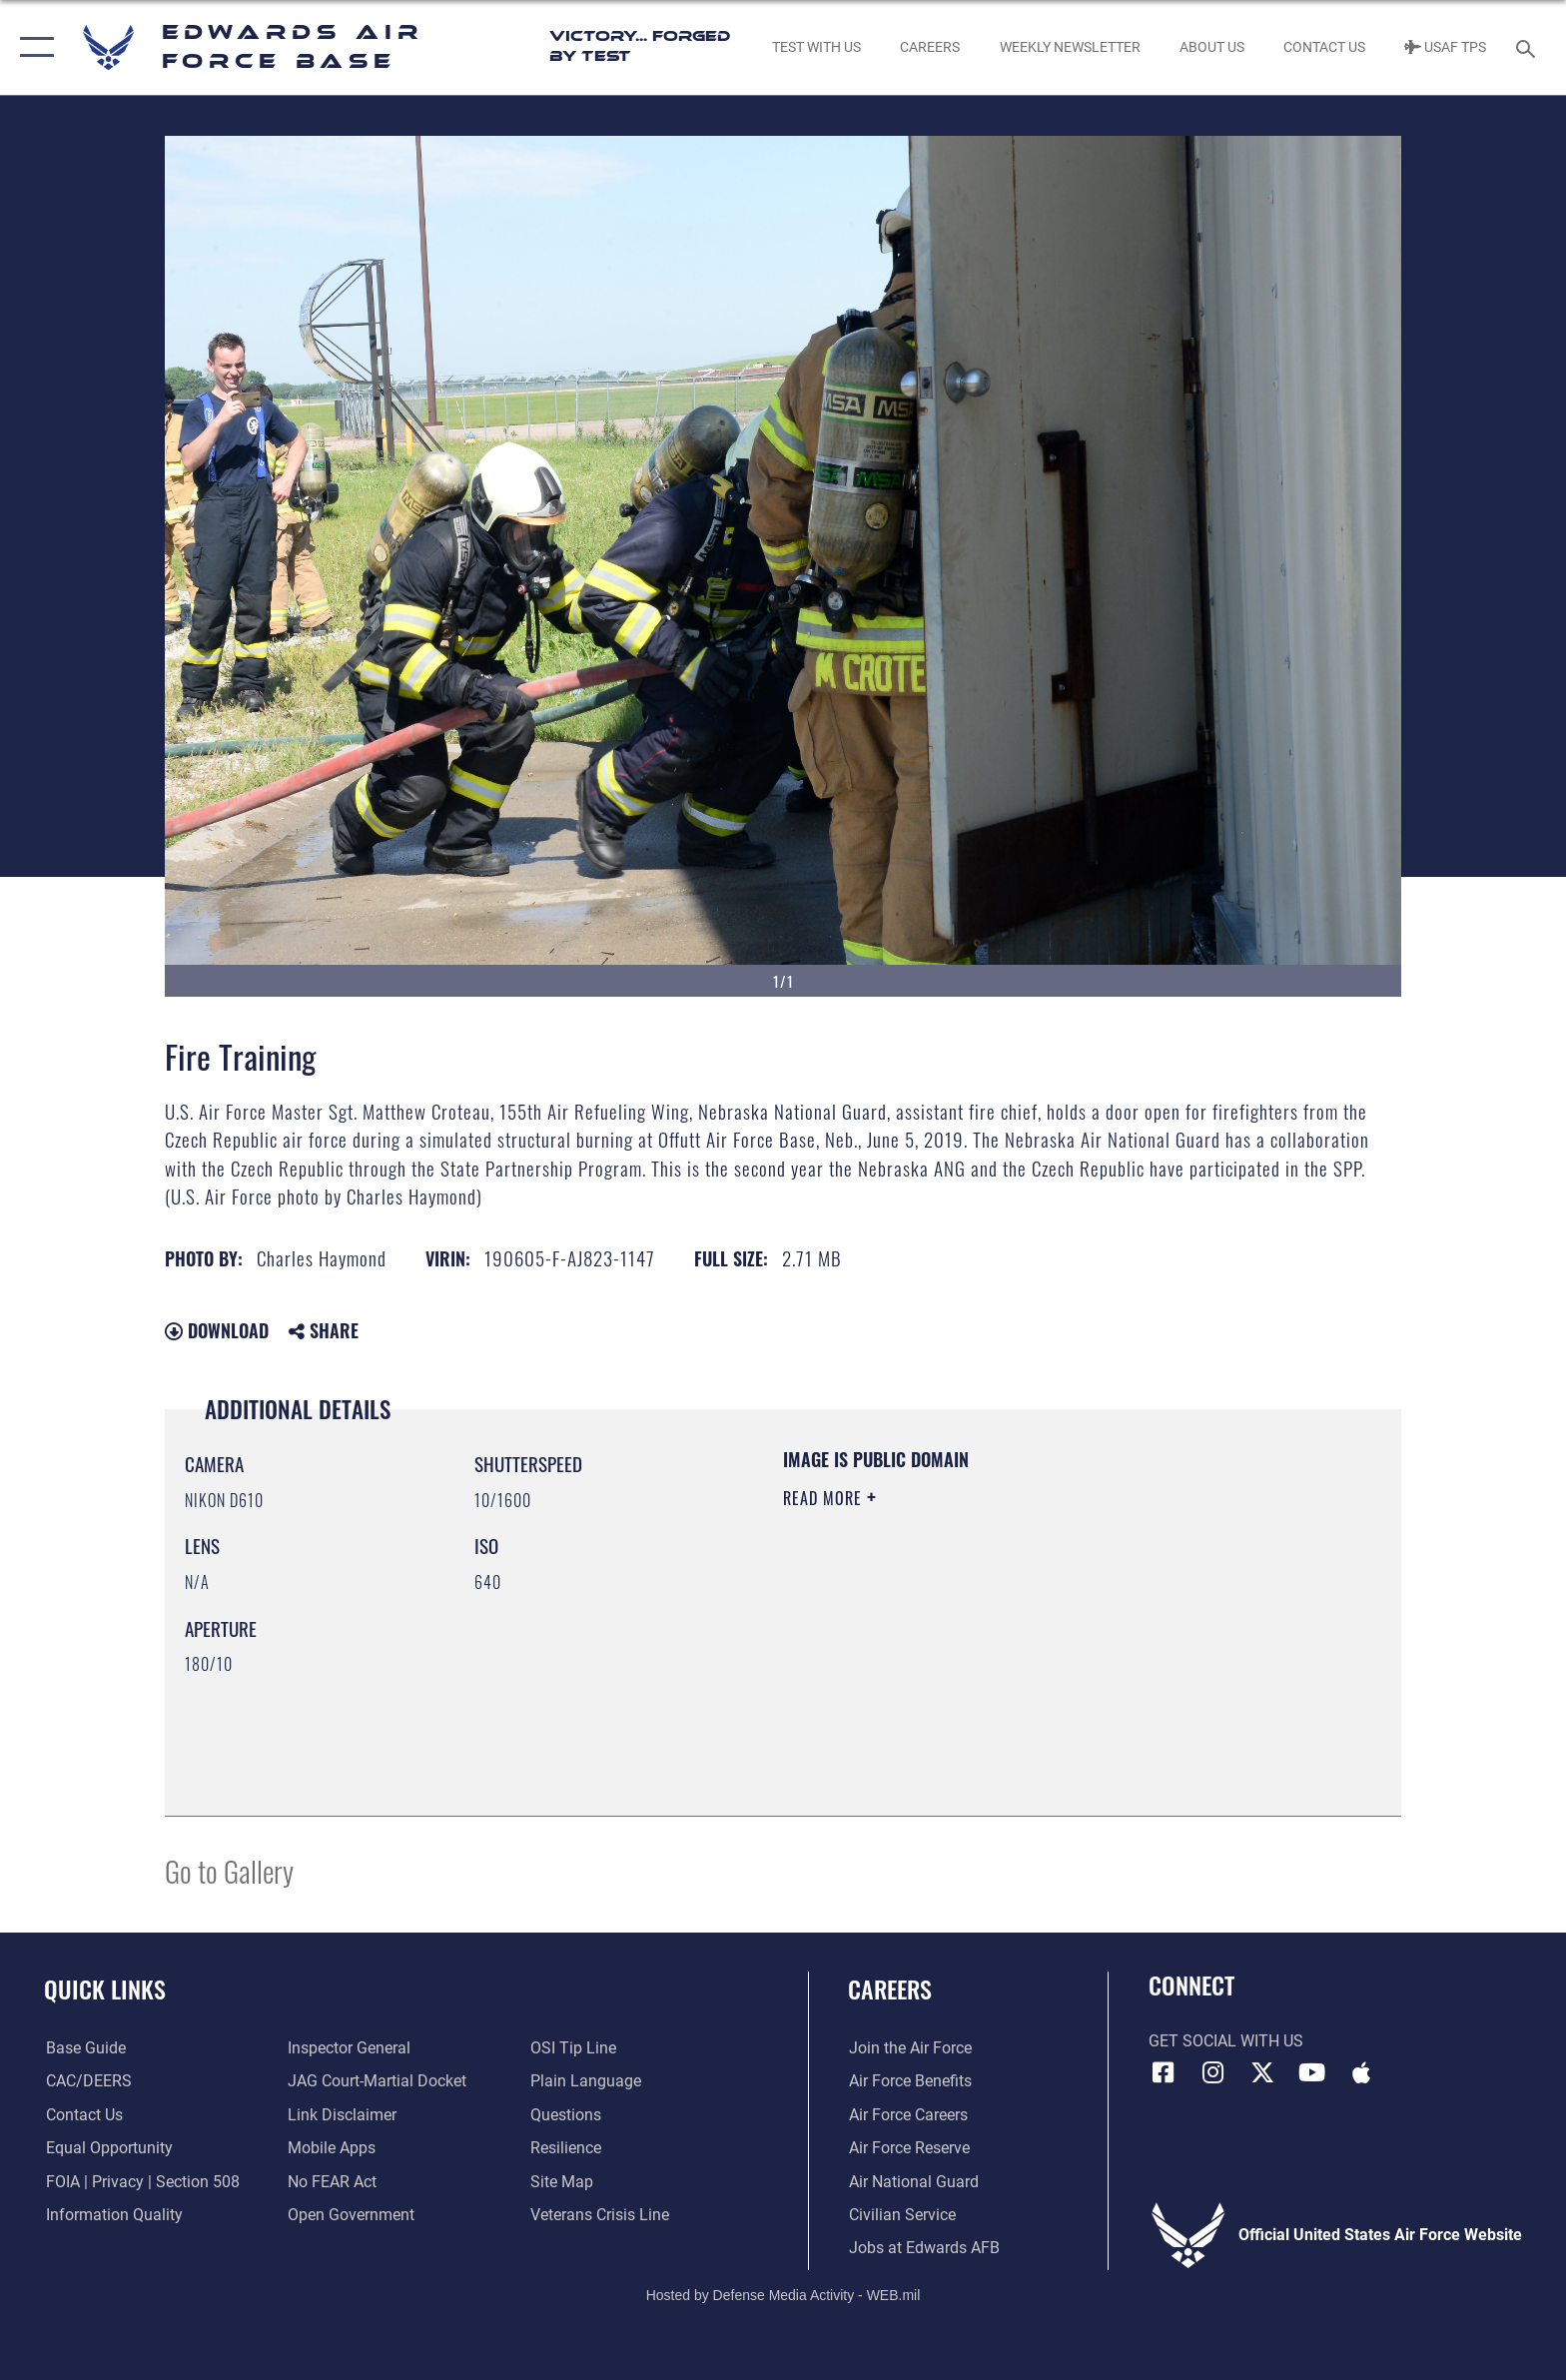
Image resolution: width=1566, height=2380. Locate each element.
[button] (32, 47)
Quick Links (105, 1989)
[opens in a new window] (84, 2047)
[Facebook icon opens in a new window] (1163, 2072)
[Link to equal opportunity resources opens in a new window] (107, 2147)
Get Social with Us (1226, 2040)
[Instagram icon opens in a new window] (1212, 2072)
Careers (890, 1989)
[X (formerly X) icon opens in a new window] (1262, 2072)
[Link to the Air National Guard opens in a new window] (913, 2181)
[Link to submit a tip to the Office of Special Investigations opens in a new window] (573, 2047)
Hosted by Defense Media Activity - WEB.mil (783, 2295)
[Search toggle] (1528, 47)
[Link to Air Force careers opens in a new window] (907, 2114)
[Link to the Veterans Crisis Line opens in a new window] (599, 2214)
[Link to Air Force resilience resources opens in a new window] (565, 2147)
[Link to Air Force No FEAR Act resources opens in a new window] (332, 2181)
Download (217, 1330)
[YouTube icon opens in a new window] (1312, 2072)
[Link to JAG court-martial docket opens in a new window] (377, 2080)
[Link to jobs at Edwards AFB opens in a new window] (923, 2247)
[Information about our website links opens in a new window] (342, 2114)
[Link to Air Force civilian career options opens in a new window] (901, 2214)
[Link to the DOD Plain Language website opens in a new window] (585, 2080)
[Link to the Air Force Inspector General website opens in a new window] (349, 2047)
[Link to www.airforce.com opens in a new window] (909, 2047)
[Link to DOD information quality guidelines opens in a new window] (112, 2214)
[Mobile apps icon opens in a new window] (1361, 2072)
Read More (825, 1498)
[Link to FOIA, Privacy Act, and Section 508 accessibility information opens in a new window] (141, 2181)
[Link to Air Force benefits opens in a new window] (909, 2080)
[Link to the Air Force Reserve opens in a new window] (908, 2147)
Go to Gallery (229, 1870)
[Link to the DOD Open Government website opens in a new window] (351, 2214)
